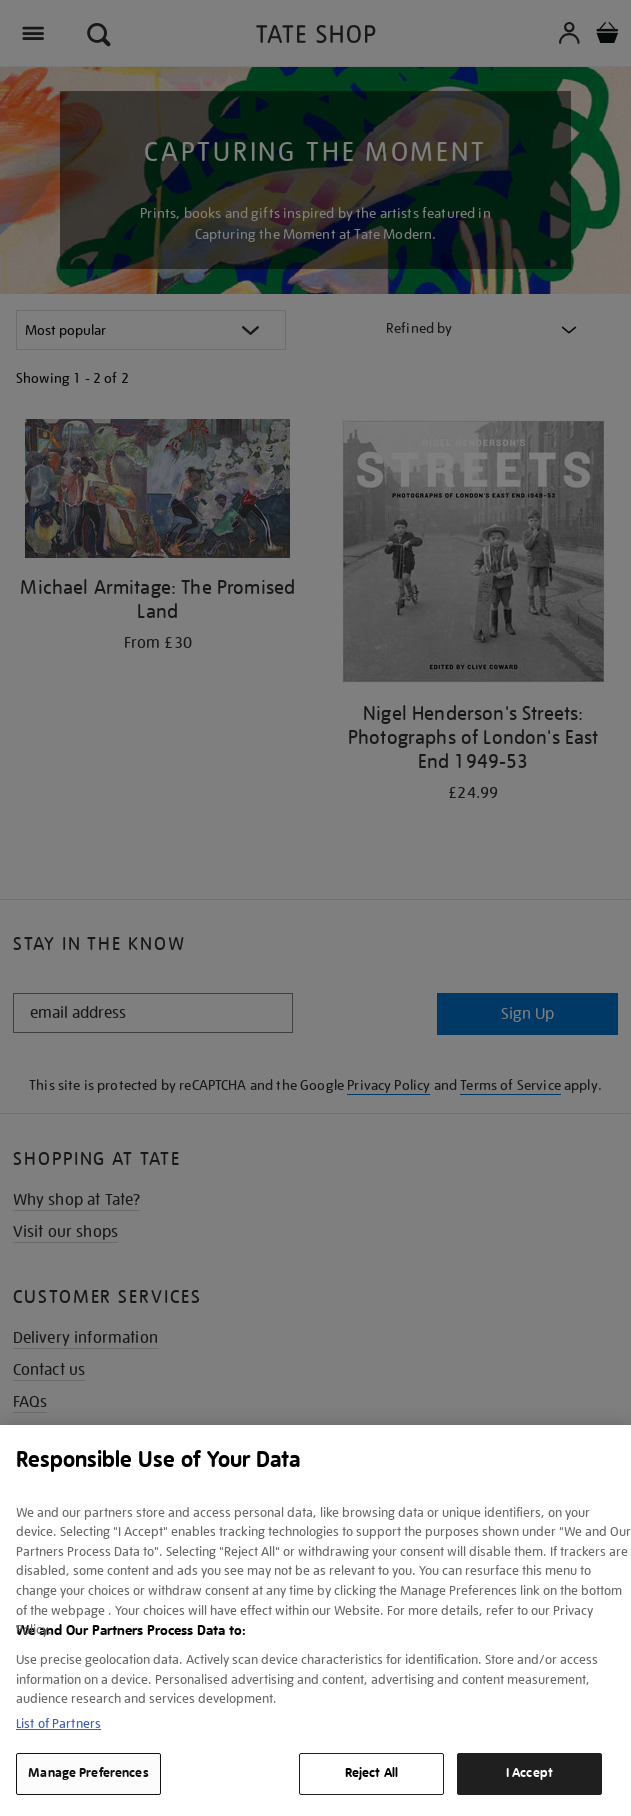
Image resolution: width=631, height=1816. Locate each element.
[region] (315, 1620)
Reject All (371, 1773)
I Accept (529, 1773)
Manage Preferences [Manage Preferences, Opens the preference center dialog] (88, 1773)
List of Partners (58, 1723)
